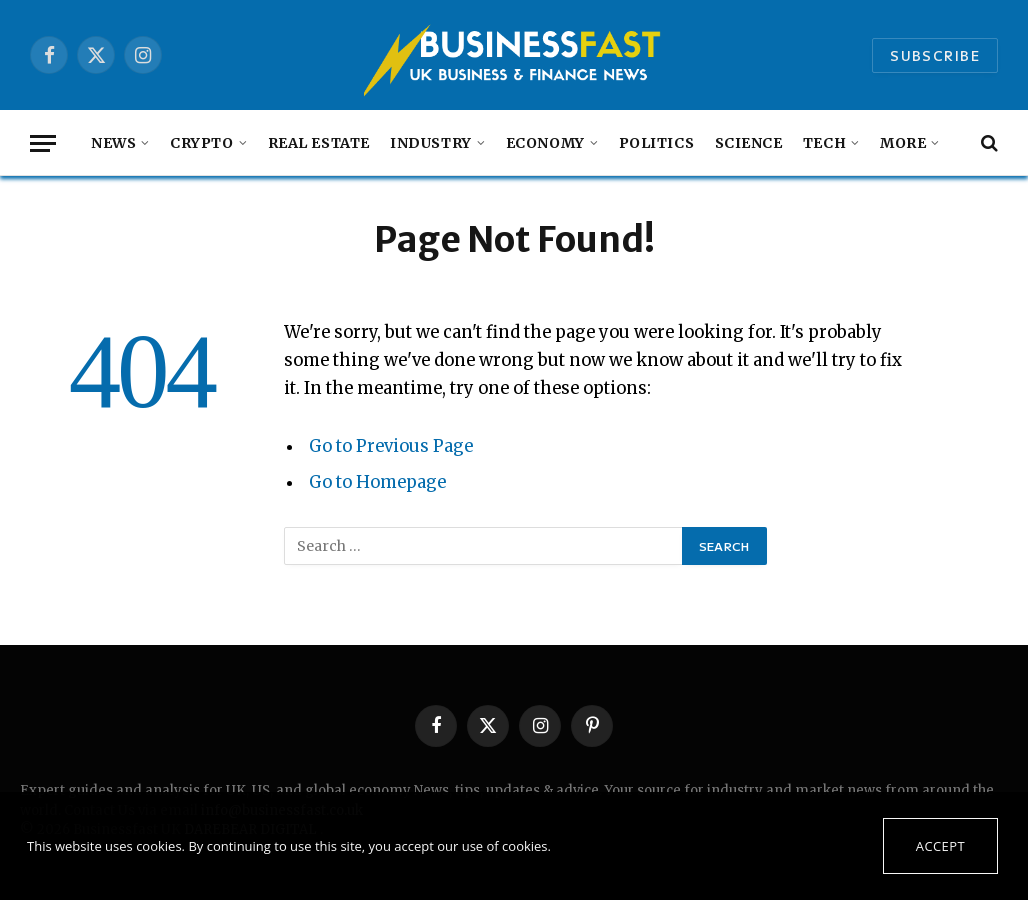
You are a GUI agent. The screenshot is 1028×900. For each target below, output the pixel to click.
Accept (940, 846)
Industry (431, 143)
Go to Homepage (377, 482)
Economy (545, 143)
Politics (657, 143)
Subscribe (935, 55)
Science (749, 143)
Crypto (201, 143)
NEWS (113, 143)
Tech (824, 143)
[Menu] (43, 143)
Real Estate (319, 143)
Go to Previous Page (391, 446)
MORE (903, 143)
